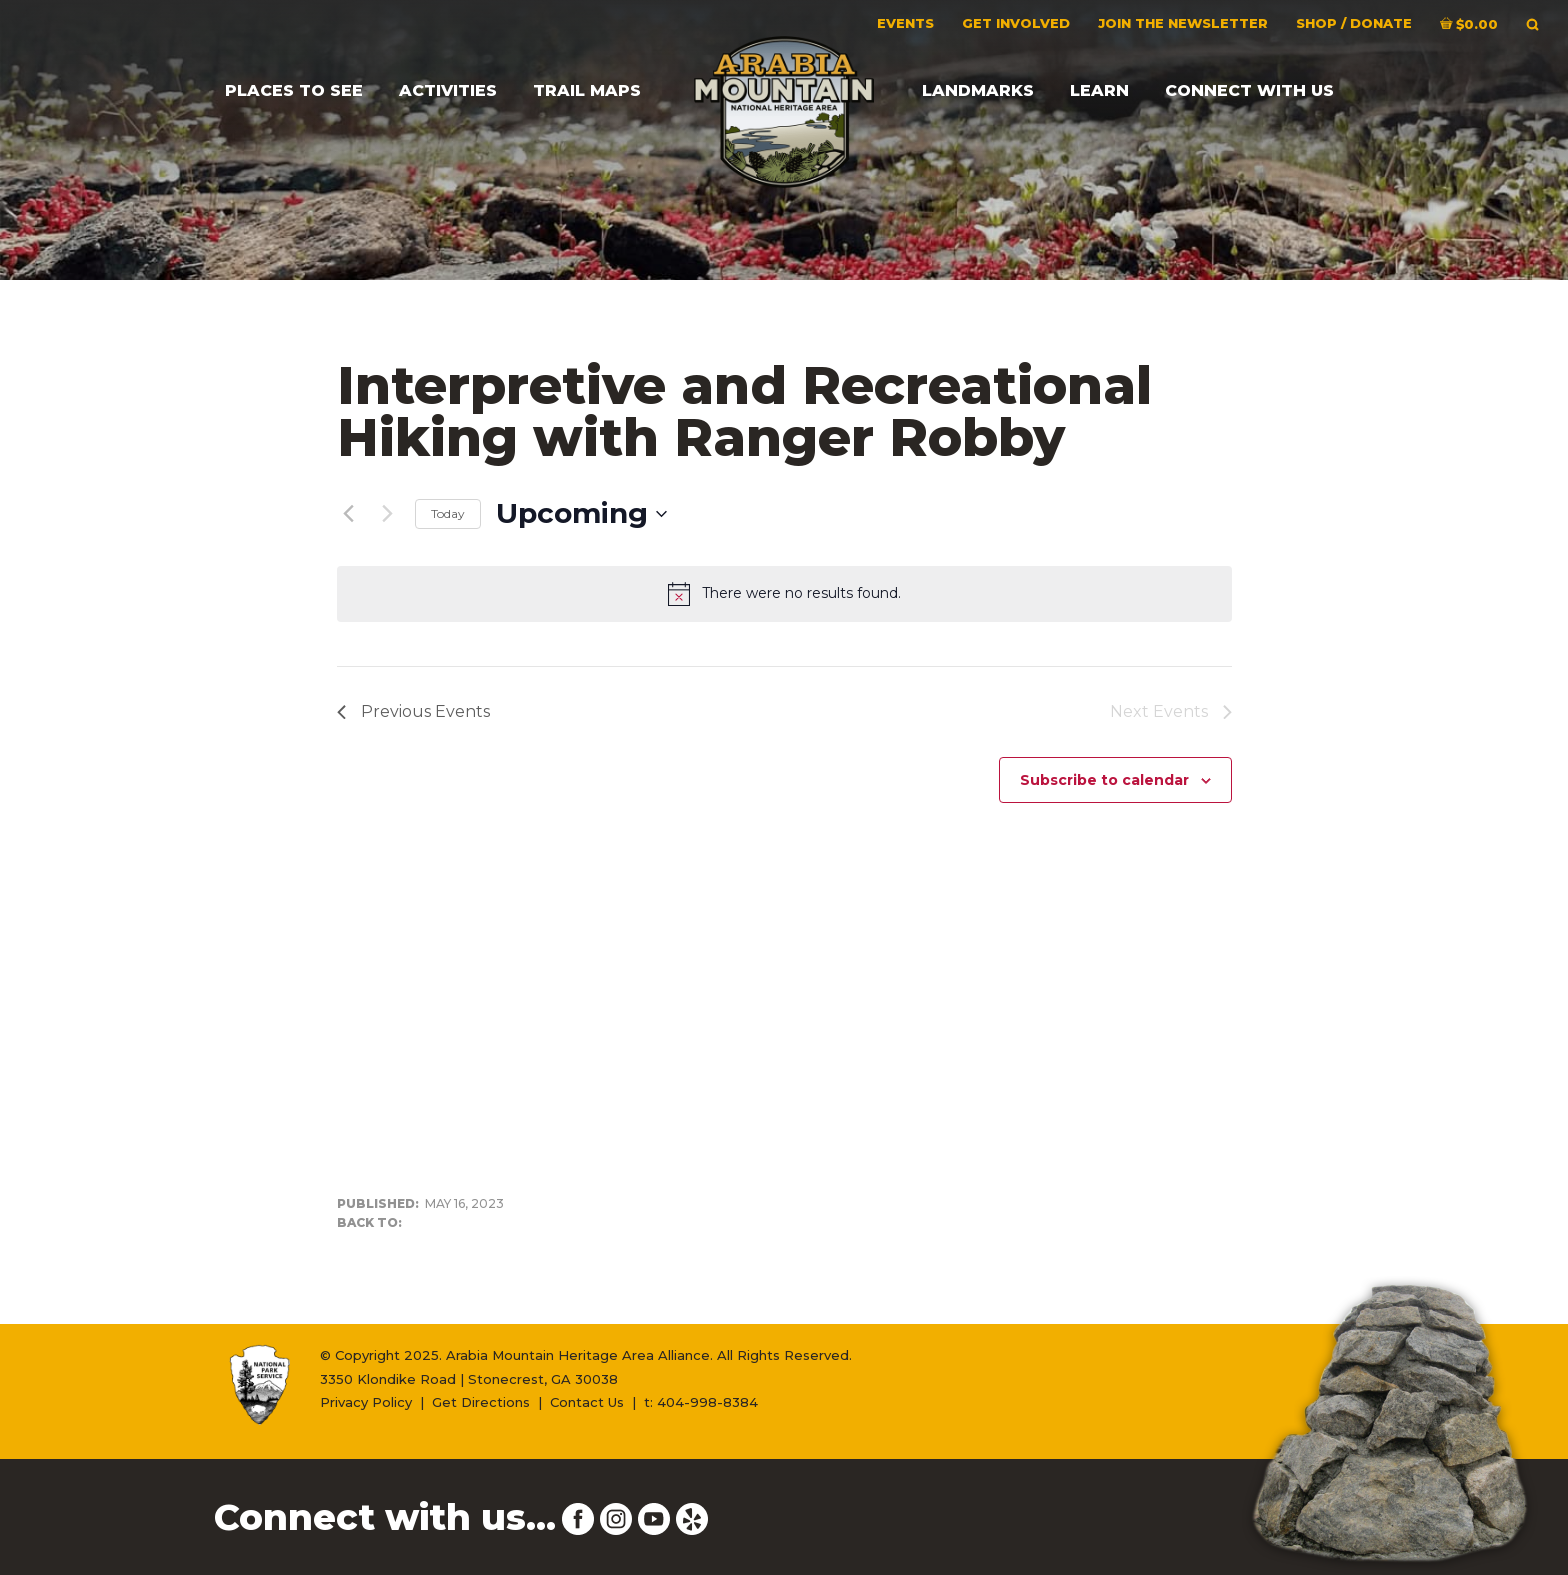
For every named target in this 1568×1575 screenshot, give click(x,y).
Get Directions (481, 1402)
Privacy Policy (366, 1402)
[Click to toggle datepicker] (581, 514)
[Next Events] (388, 514)
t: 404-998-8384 (701, 1402)
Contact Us (587, 1402)
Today (448, 513)
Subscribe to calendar (1104, 780)
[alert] (784, 594)
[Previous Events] (349, 514)
